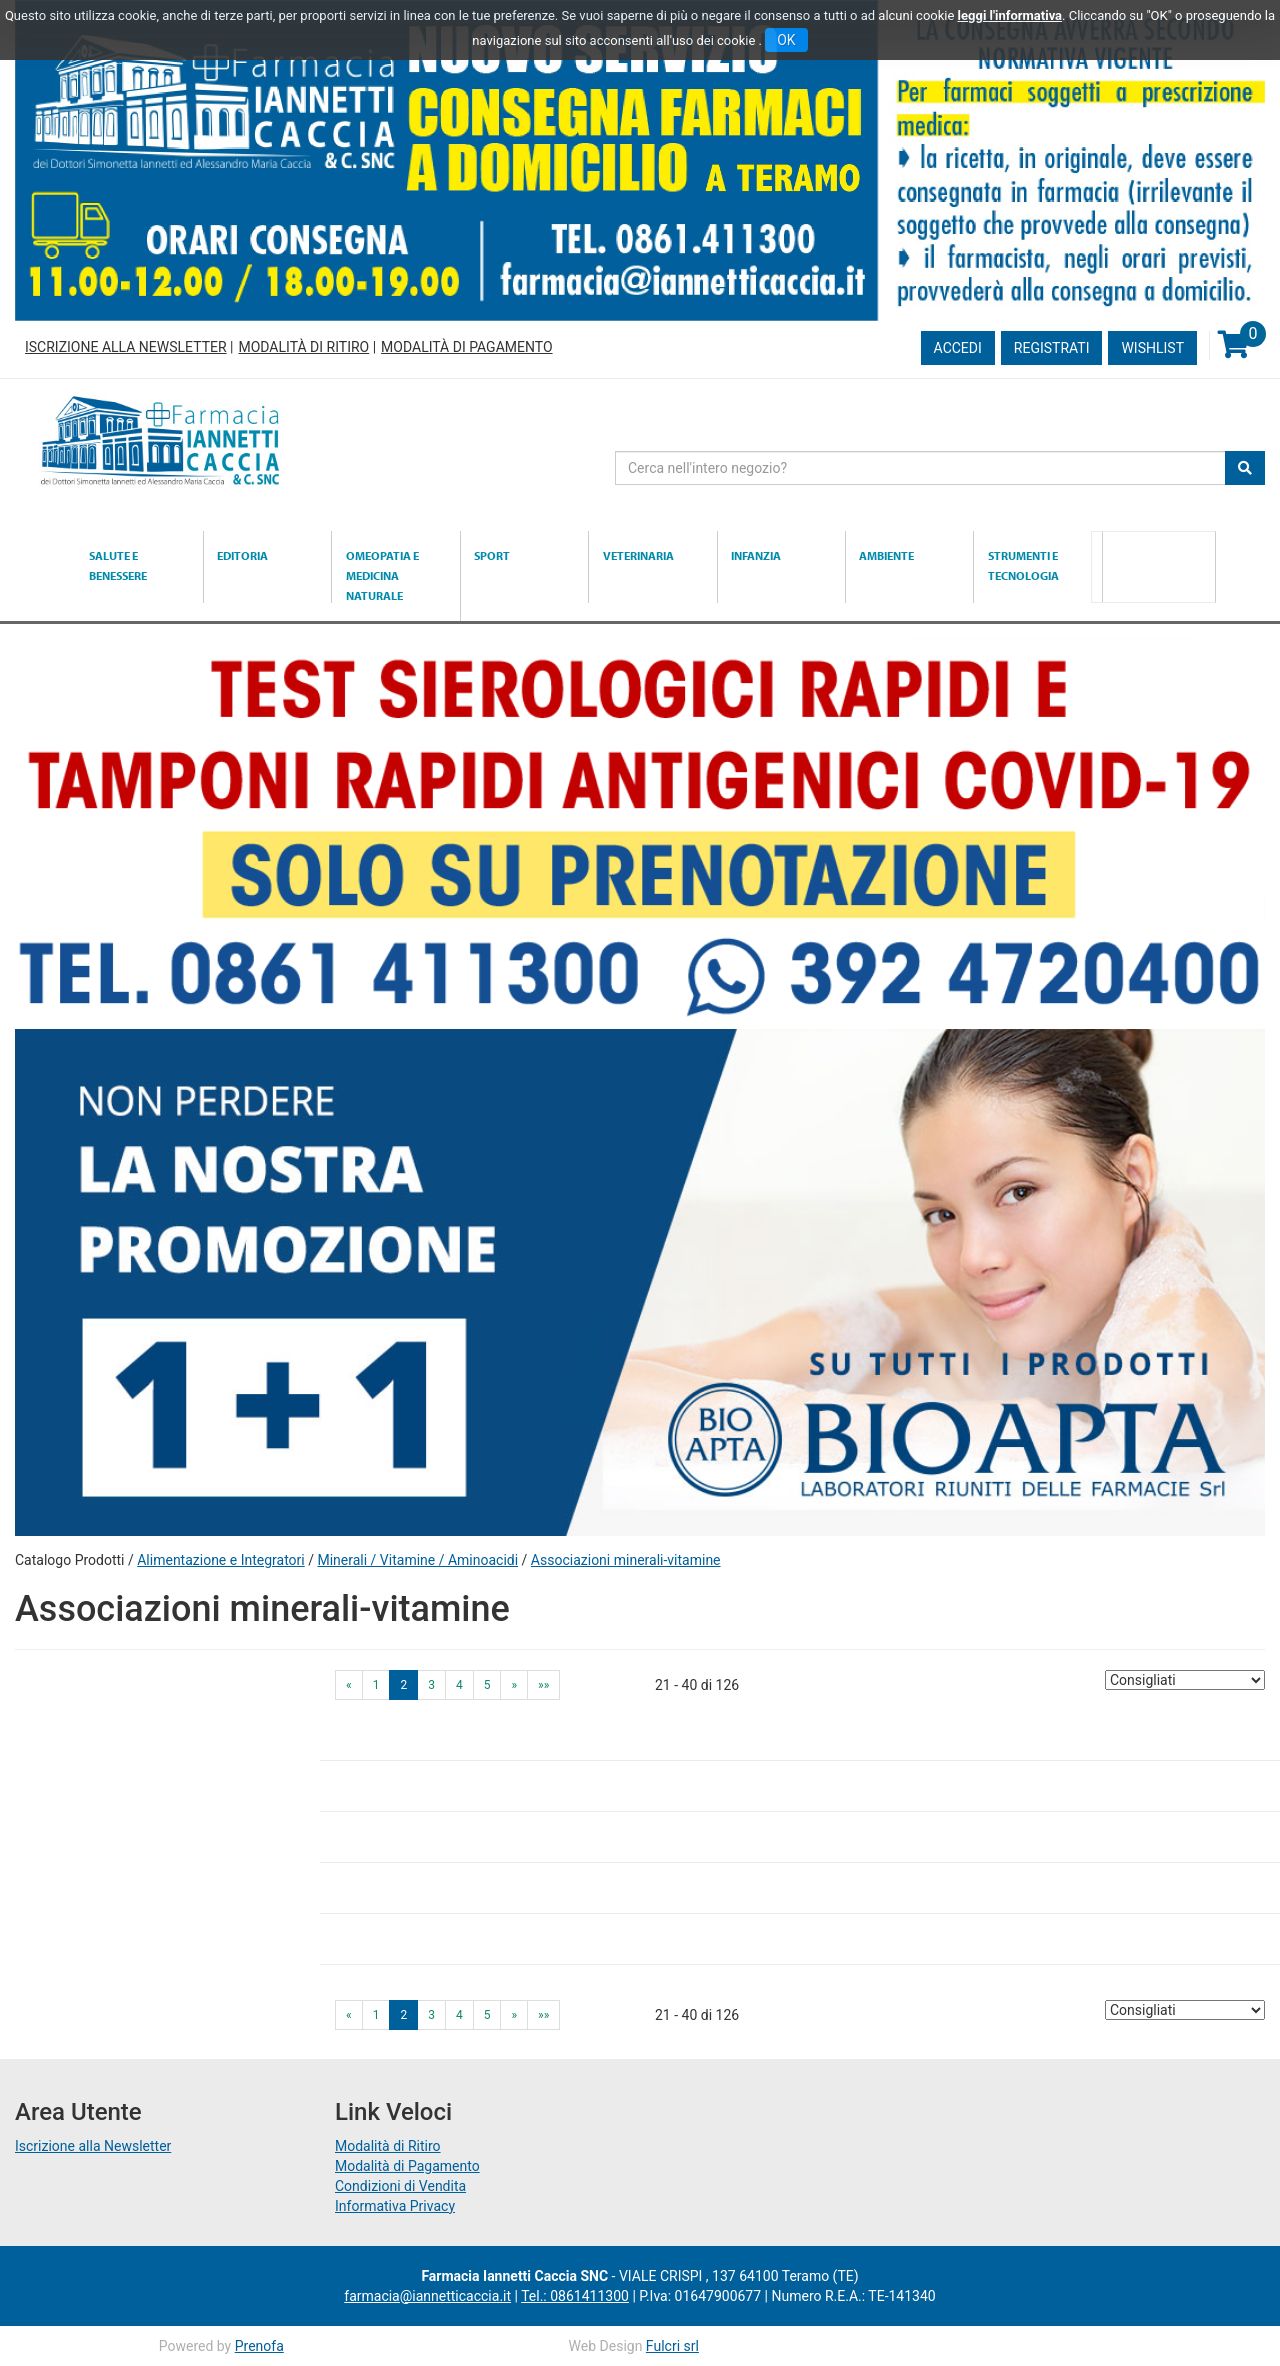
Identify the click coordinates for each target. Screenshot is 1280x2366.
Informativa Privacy (395, 2206)
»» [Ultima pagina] (543, 1685)
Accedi (958, 348)
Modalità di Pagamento (466, 347)
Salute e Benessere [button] (118, 565)
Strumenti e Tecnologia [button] (1023, 565)
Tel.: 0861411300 (575, 2296)
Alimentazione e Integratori (221, 1560)
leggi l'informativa (1010, 15)
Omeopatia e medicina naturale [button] (382, 575)
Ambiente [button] (886, 555)
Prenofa (259, 2346)
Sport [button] (492, 555)
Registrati (1052, 348)
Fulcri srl (672, 2346)
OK (786, 40)
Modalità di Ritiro (303, 347)
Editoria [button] (242, 555)
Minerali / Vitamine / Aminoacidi (417, 1560)
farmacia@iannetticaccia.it (427, 2296)
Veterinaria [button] (638, 555)
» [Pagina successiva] (514, 1685)
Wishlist (1152, 348)
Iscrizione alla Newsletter (126, 347)
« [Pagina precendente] (349, 1685)
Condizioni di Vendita (400, 2186)
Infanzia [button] (756, 555)
